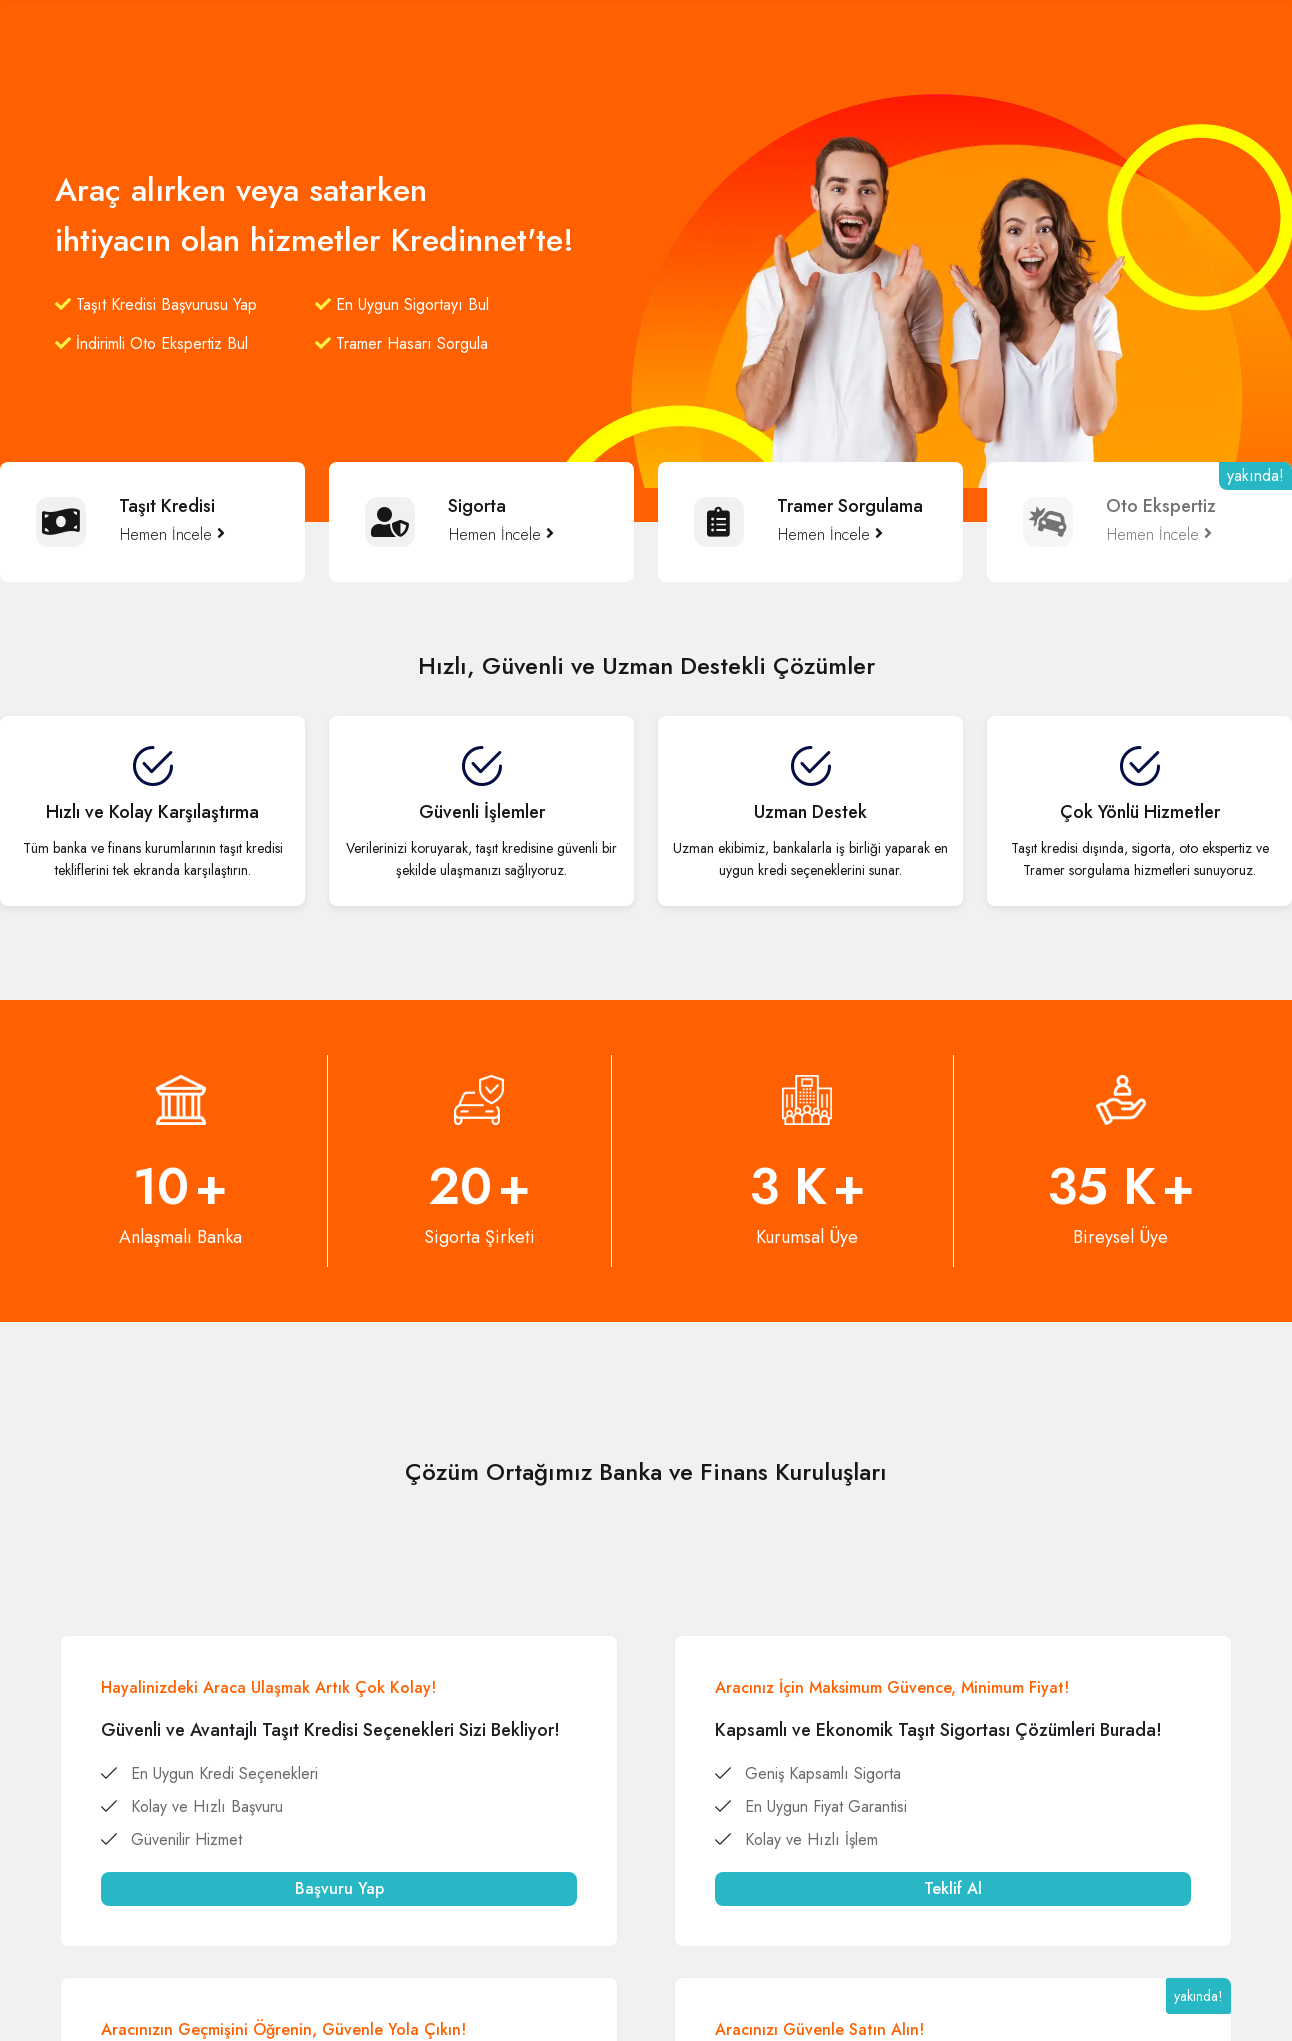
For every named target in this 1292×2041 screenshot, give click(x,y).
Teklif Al (953, 1888)
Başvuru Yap (339, 1888)
